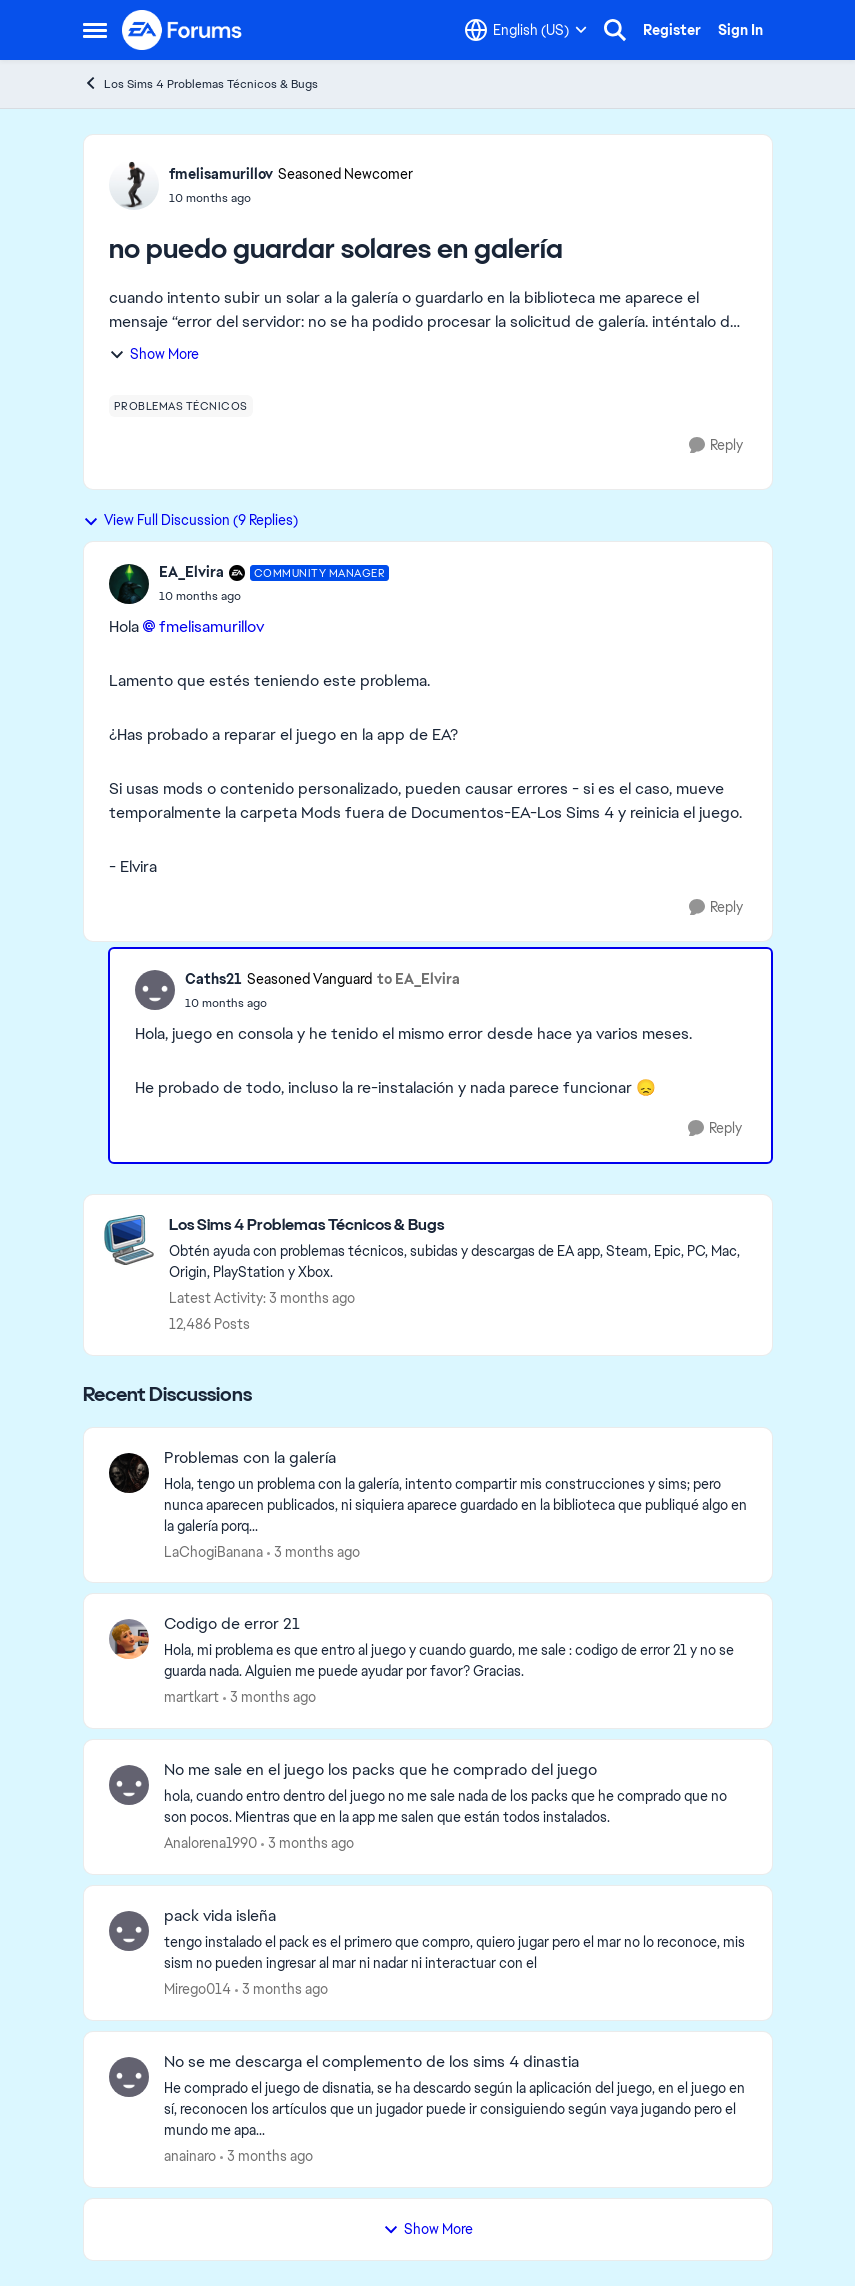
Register (672, 30)
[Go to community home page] (183, 30)
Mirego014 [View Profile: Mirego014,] (197, 1989)
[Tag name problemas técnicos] (181, 406)
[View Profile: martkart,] (129, 1639)
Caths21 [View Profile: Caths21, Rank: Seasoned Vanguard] (213, 979)
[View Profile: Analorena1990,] (129, 1785)
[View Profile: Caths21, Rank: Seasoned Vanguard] (155, 990)
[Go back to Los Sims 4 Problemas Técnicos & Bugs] (460, 1225)
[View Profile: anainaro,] (129, 2077)
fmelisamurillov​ (211, 626)
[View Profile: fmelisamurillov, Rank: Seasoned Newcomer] (134, 185)
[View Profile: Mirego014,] (129, 1931)
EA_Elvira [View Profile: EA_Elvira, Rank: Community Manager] (191, 572)
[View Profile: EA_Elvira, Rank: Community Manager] (129, 584)
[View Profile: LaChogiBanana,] (129, 1473)
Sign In (740, 30)
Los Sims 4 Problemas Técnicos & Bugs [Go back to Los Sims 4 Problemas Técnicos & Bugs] (200, 83)
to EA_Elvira (418, 979)
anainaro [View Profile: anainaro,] (190, 2156)
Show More (154, 354)
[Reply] (716, 445)
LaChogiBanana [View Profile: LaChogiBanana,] (213, 1551)
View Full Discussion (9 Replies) (190, 520)
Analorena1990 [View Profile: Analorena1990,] (210, 1843)
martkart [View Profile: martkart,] (191, 1697)
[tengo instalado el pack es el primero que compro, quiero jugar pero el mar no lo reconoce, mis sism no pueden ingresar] (455, 1953)
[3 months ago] (313, 1551)
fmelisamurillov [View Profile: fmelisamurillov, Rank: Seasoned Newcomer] (221, 174)
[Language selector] (526, 30)
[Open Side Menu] (95, 30)
